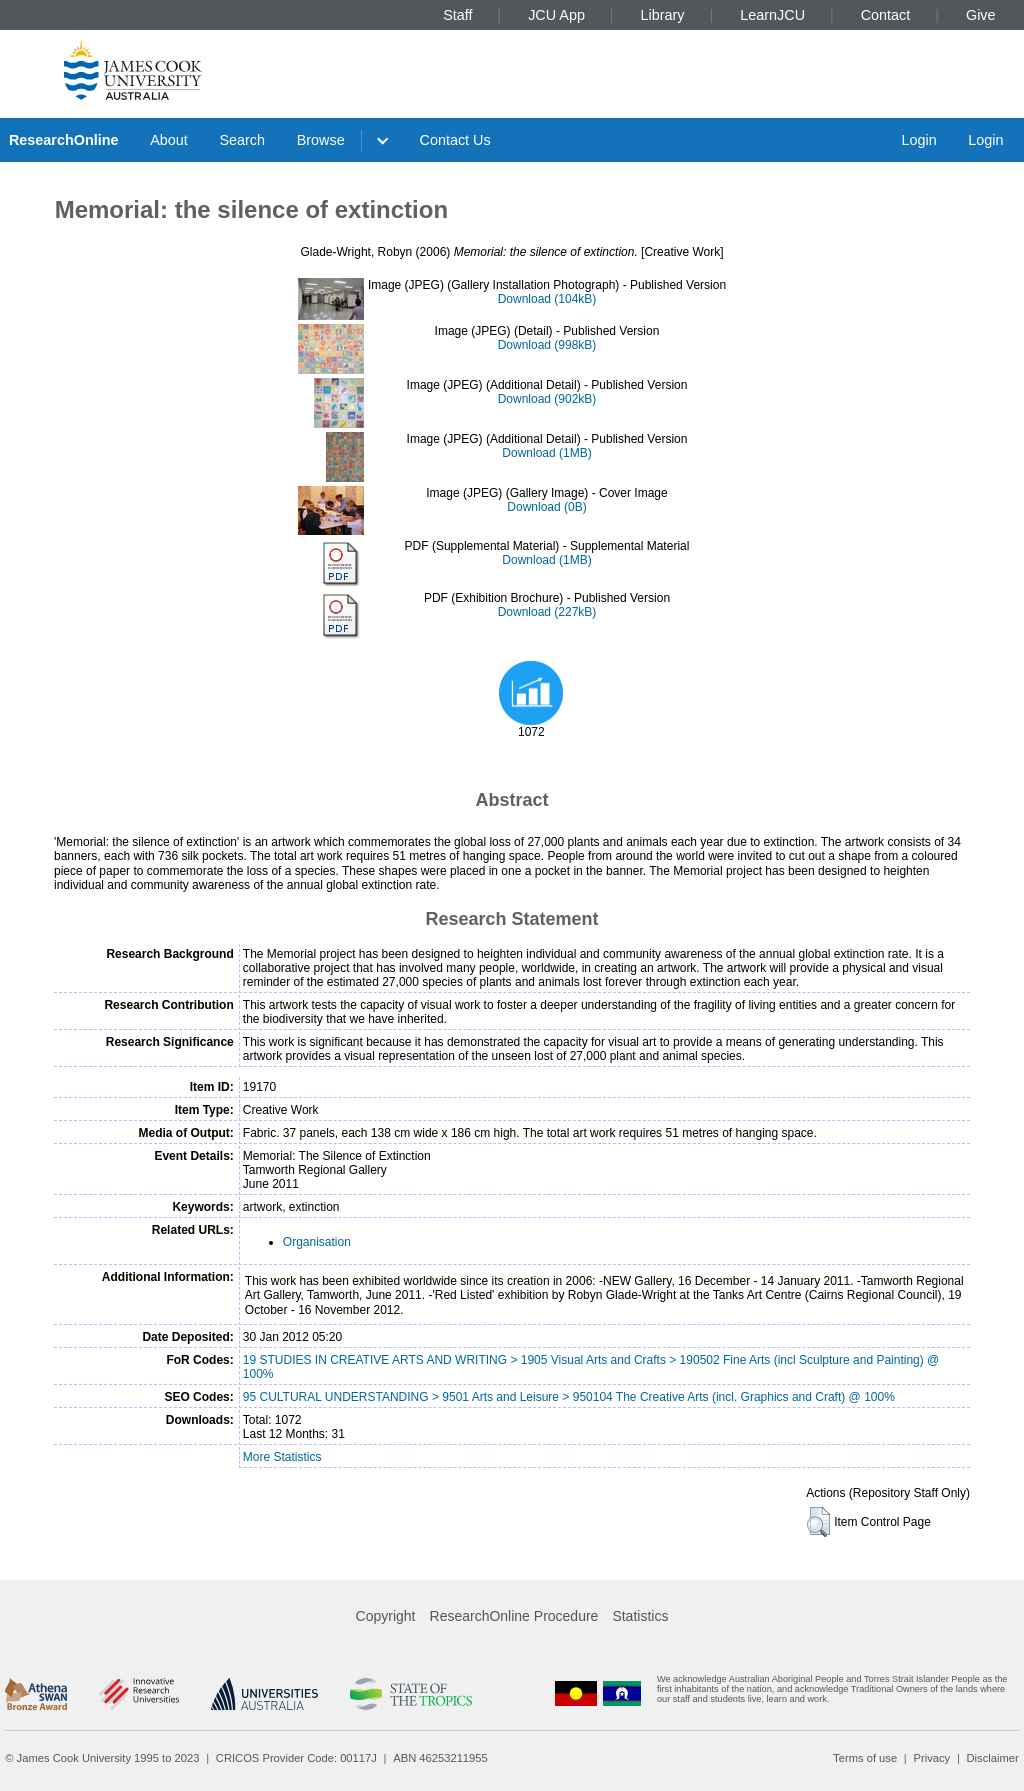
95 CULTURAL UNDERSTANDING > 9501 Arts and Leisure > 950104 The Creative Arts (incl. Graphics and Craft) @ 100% (569, 1397)
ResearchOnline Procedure (514, 1616)
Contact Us (455, 140)
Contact (886, 15)
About (169, 140)
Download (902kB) (547, 399)
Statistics (640, 1616)
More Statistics (282, 1457)
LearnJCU (772, 15)
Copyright (386, 1616)
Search (242, 140)
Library (663, 15)
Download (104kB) (547, 299)
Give (981, 15)
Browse (321, 140)
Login (918, 140)
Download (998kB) (547, 345)
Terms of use (865, 1758)
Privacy (931, 1758)
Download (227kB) (547, 612)
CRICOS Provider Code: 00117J (296, 1758)
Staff (457, 15)
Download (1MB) (546, 453)
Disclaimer (993, 1758)
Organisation (317, 1242)
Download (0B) (546, 507)
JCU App (556, 15)
